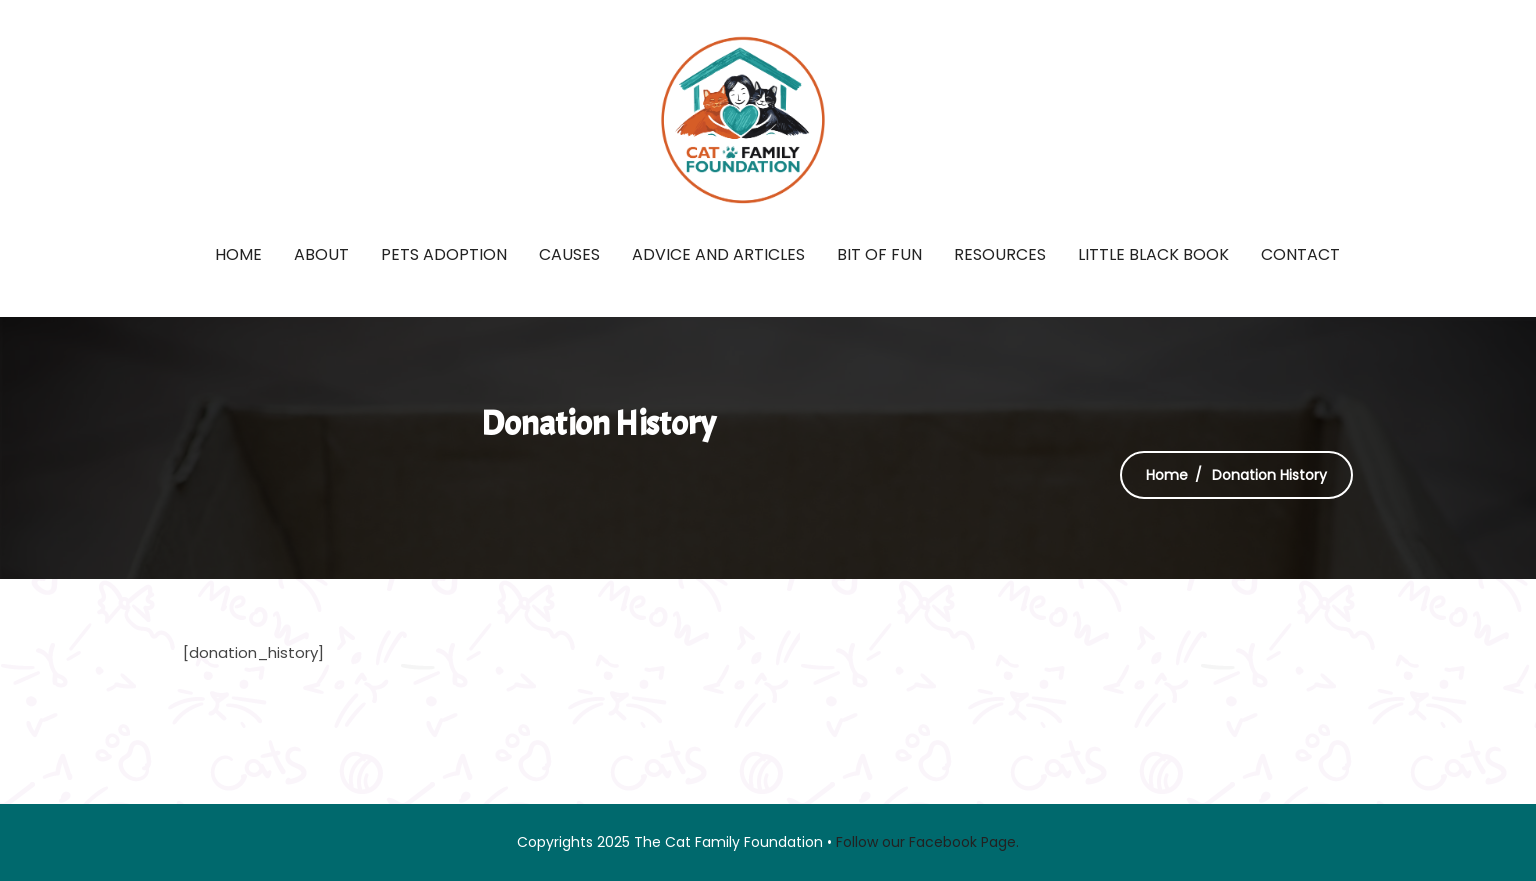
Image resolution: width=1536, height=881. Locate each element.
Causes (569, 254)
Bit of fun (879, 254)
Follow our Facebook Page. (927, 842)
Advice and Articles (718, 254)
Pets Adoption (444, 254)
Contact (1300, 254)
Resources (1000, 254)
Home (238, 254)
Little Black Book (1153, 254)
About (321, 254)
